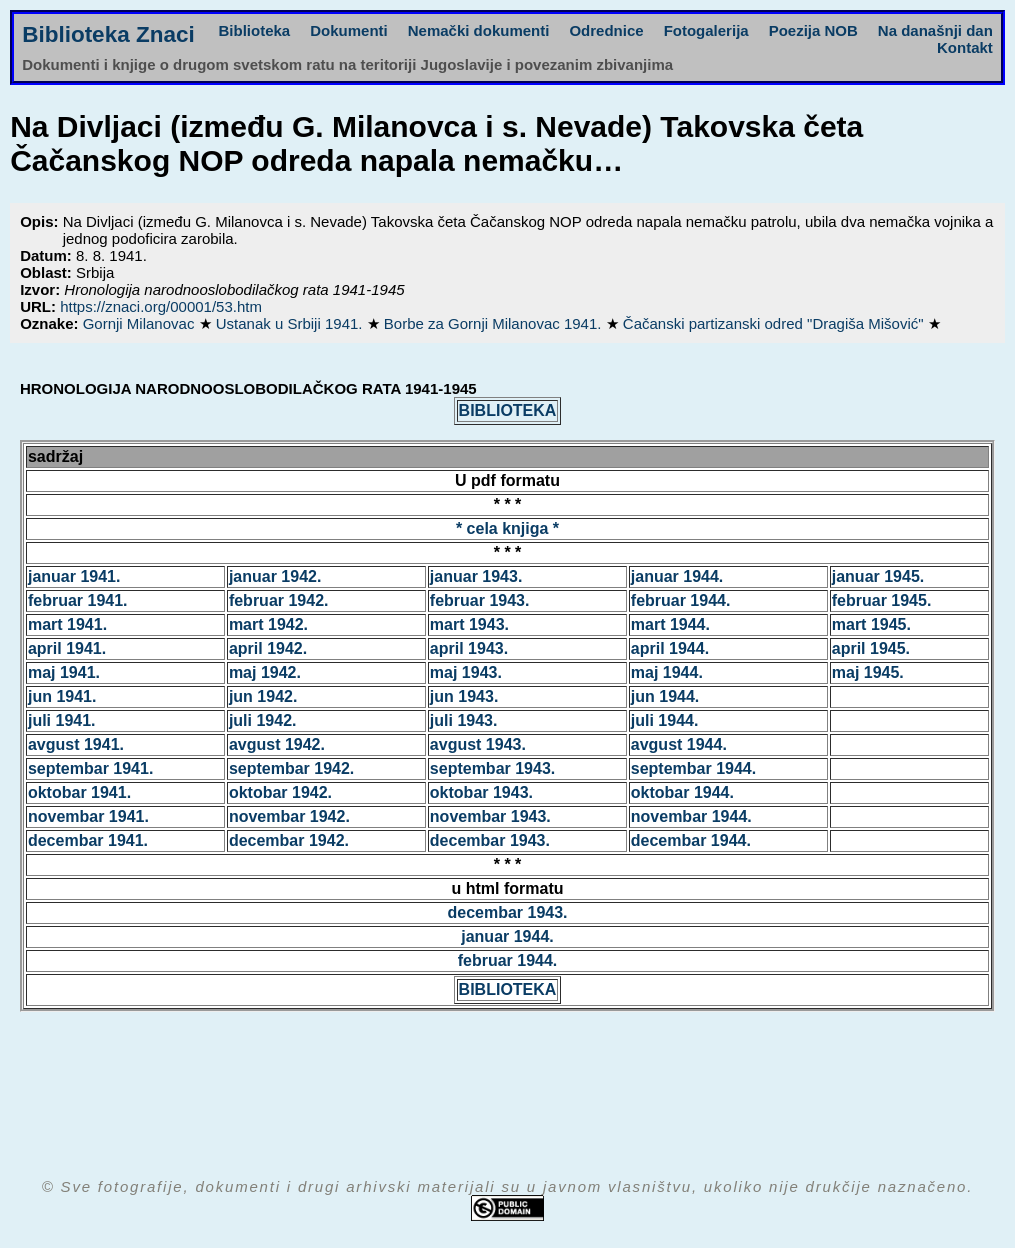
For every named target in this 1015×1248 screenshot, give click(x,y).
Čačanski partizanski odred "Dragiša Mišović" (775, 323)
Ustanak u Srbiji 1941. (291, 323)
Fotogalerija (706, 30)
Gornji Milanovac (141, 323)
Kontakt (965, 47)
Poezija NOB (813, 30)
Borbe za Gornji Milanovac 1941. (495, 323)
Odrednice (606, 30)
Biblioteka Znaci (108, 34)
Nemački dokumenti (479, 30)
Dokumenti (349, 30)
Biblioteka (255, 30)
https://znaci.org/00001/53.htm (161, 306)
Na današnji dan (935, 30)
